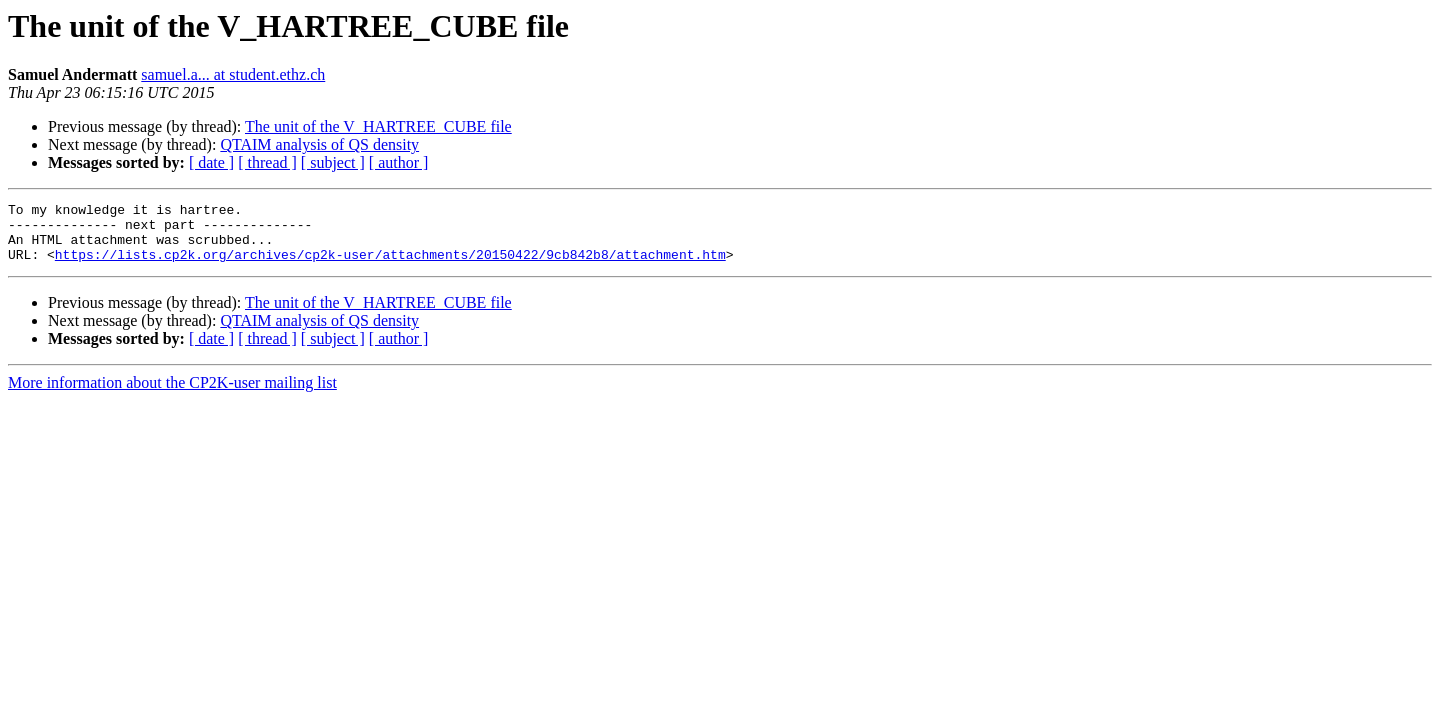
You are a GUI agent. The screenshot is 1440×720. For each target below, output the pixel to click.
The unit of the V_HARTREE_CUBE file (378, 126)
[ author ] (399, 162)
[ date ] (211, 162)
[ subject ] (333, 162)
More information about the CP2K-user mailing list (172, 394)
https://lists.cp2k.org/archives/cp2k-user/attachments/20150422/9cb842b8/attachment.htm (390, 266)
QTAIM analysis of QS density (319, 144)
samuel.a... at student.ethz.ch (233, 74)
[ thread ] (267, 162)
